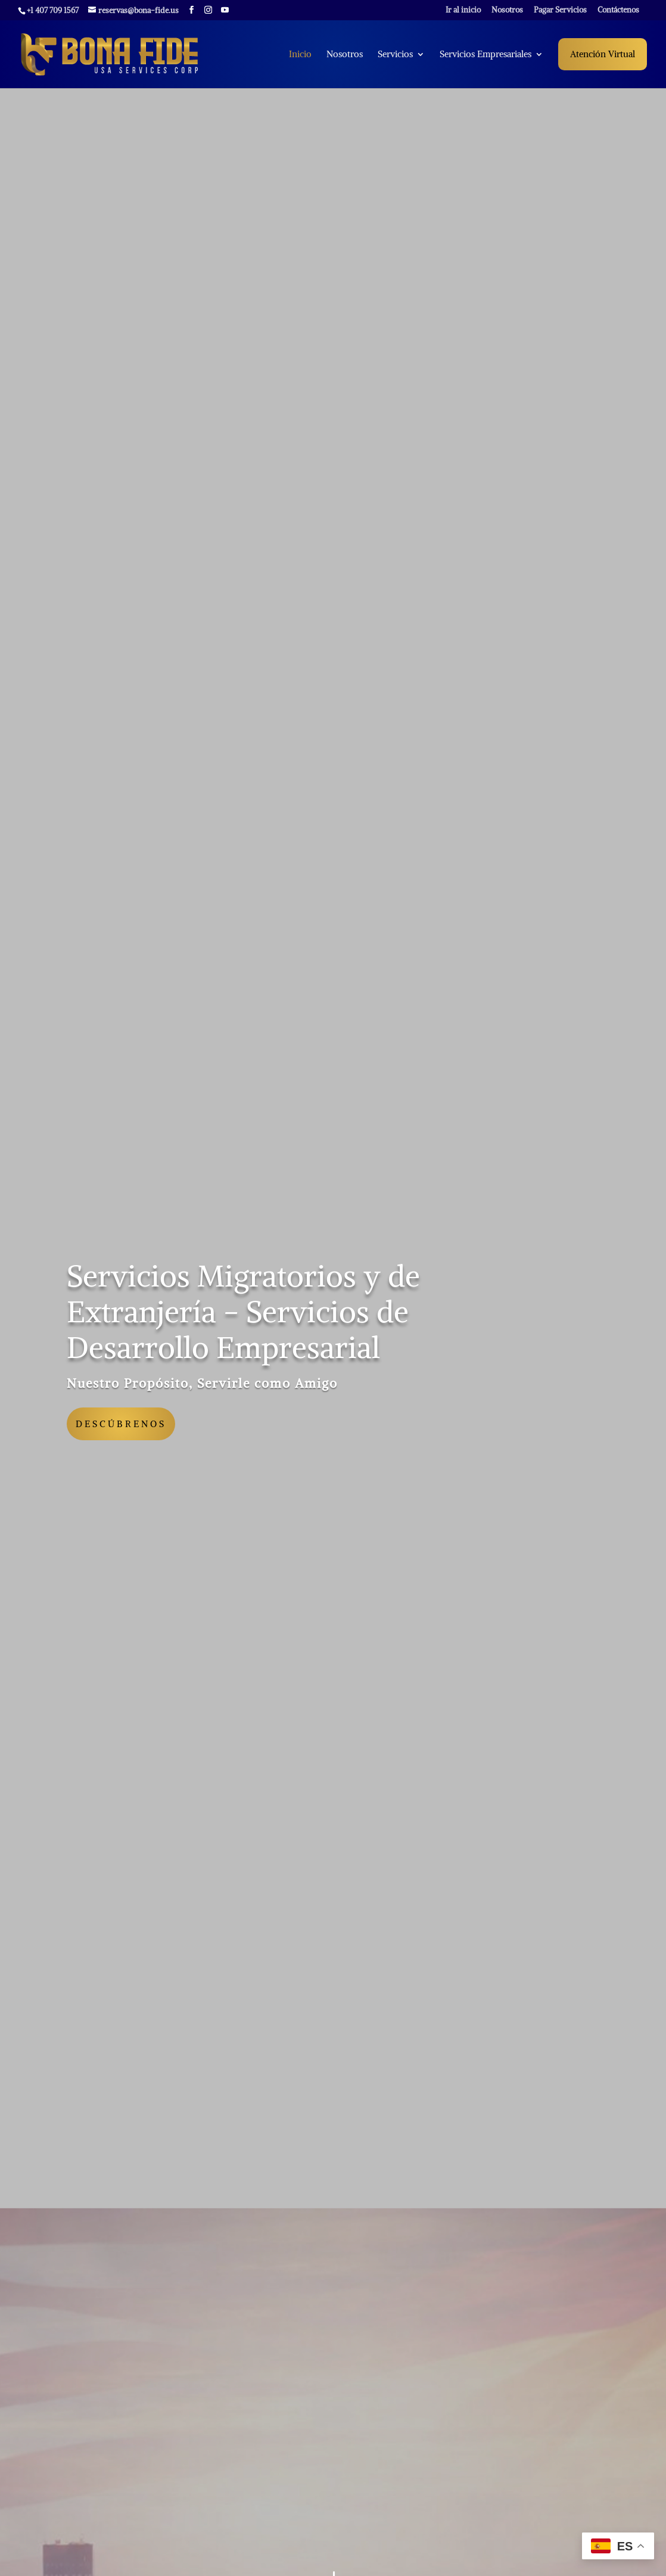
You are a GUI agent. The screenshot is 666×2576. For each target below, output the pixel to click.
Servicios (395, 55)
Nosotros (507, 10)
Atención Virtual (602, 54)
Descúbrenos (121, 1424)
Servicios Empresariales (485, 55)
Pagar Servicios (560, 10)
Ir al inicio (463, 10)
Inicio (300, 55)
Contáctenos (618, 10)
